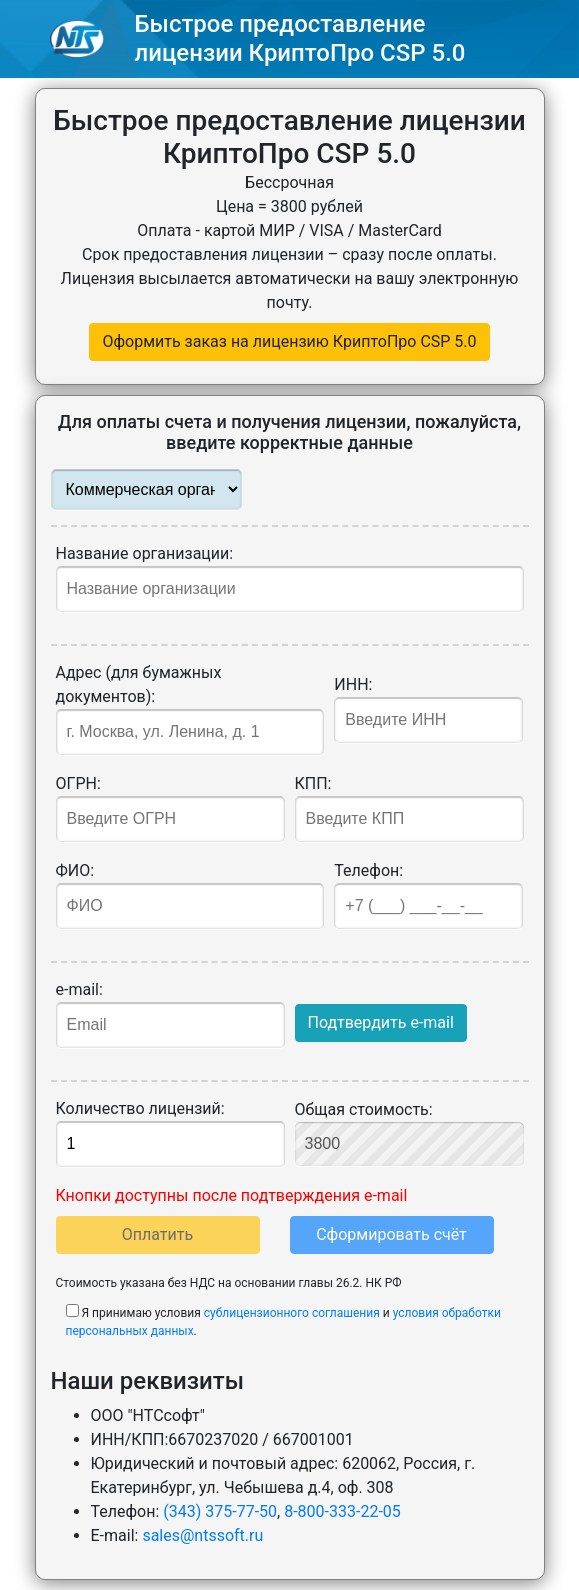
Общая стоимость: (409, 1133)
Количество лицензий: (170, 1133)
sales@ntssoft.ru (202, 1535)
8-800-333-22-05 (342, 1511)
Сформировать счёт (391, 1234)
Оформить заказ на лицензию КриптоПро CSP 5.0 (289, 341)
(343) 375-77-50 (220, 1511)
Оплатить (157, 1234)
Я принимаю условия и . (283, 1321)
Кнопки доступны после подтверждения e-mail (232, 1195)
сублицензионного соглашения (292, 1313)
